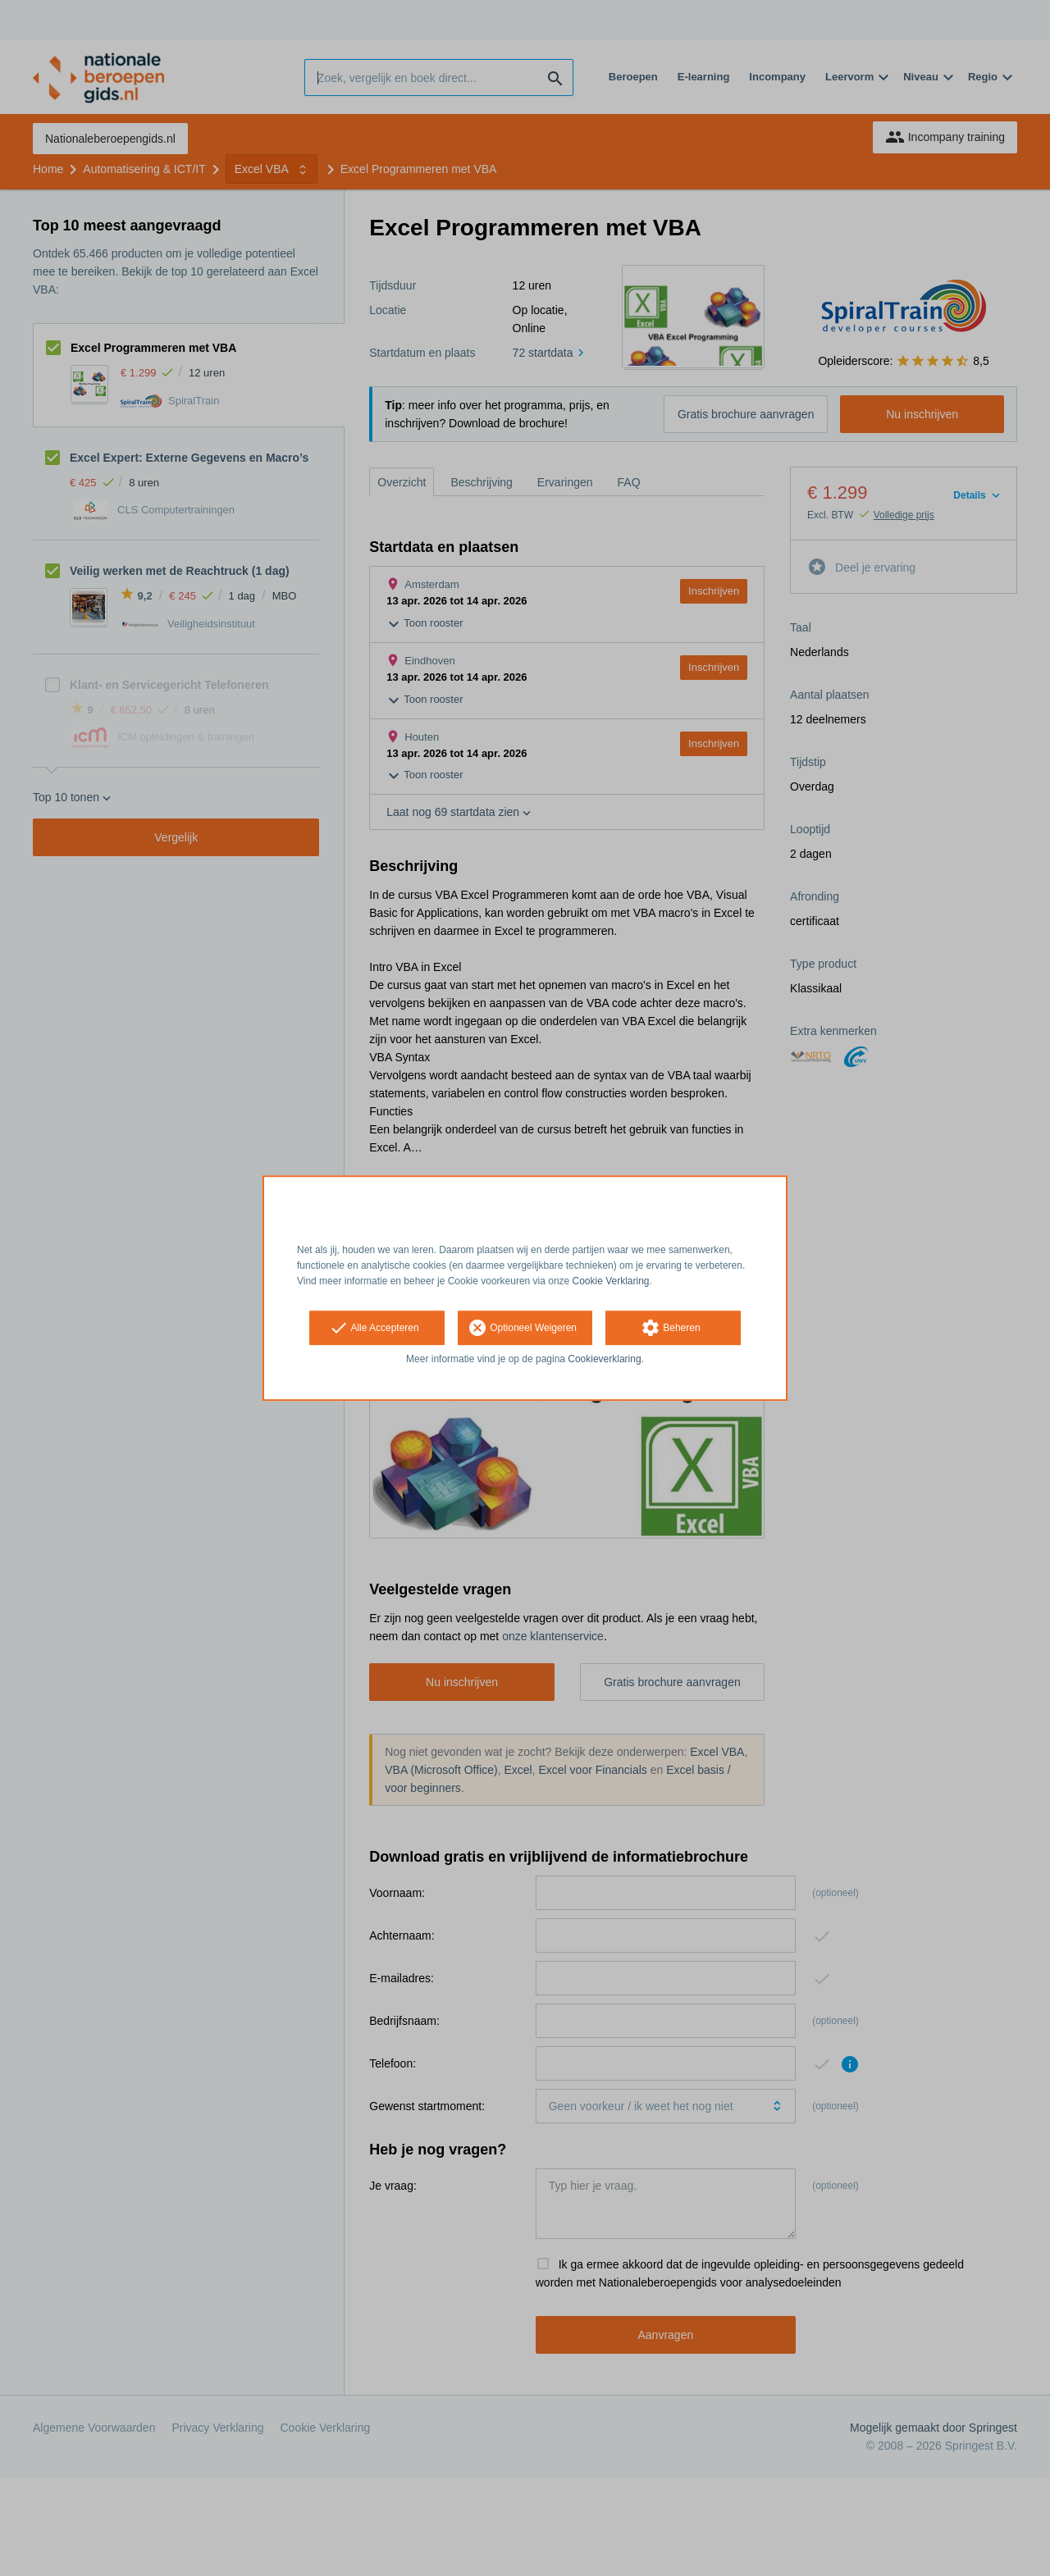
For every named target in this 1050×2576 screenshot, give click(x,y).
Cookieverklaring (604, 1360)
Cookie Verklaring (611, 1281)
